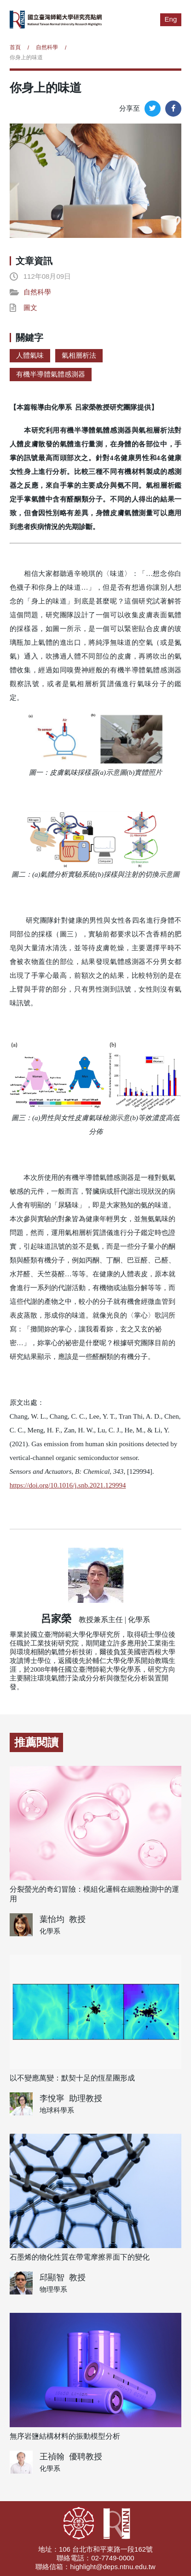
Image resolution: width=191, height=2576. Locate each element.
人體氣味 (30, 355)
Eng (171, 19)
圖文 (30, 307)
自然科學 (47, 47)
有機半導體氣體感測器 (50, 374)
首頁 (15, 47)
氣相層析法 (79, 355)
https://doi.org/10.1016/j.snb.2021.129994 (68, 1485)
